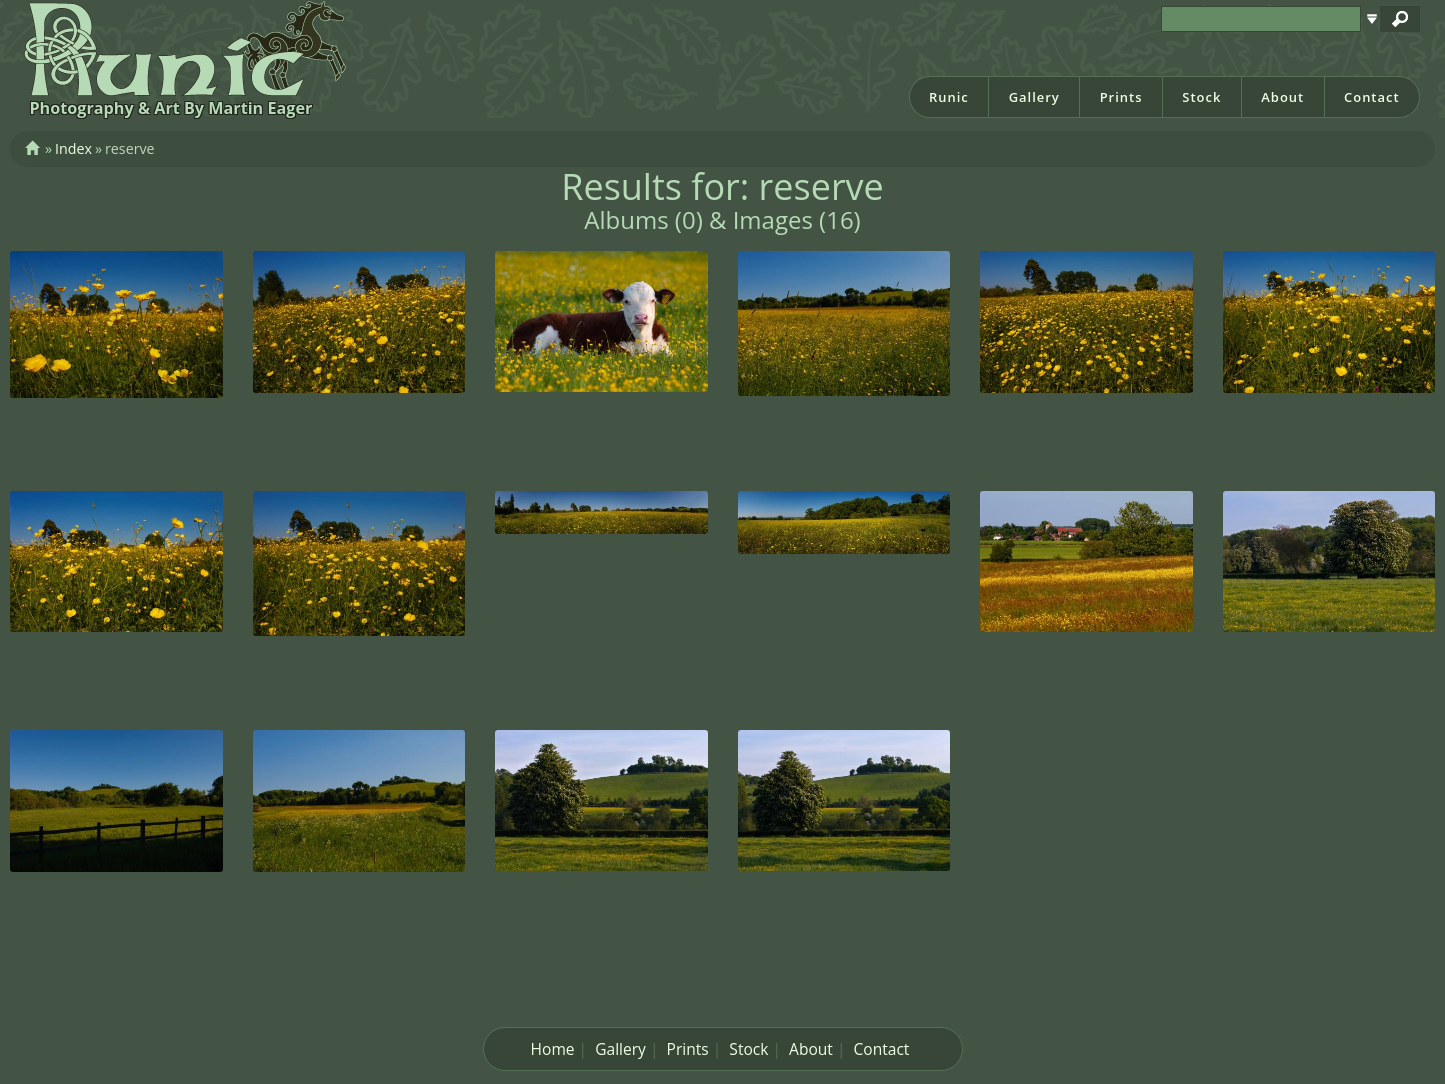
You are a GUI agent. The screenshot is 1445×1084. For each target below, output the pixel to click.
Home (553, 1049)
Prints (1121, 97)
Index (73, 148)
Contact (1372, 97)
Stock (1201, 97)
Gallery (1034, 97)
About (1282, 97)
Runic (949, 97)
